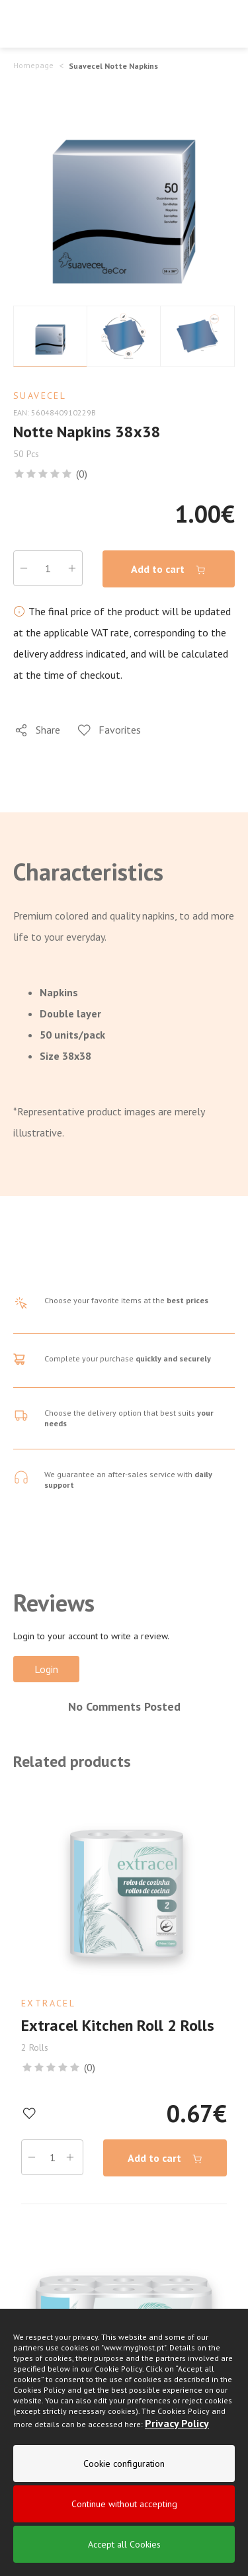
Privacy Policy (177, 2426)
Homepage (33, 65)
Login (46, 1669)
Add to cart (168, 569)
